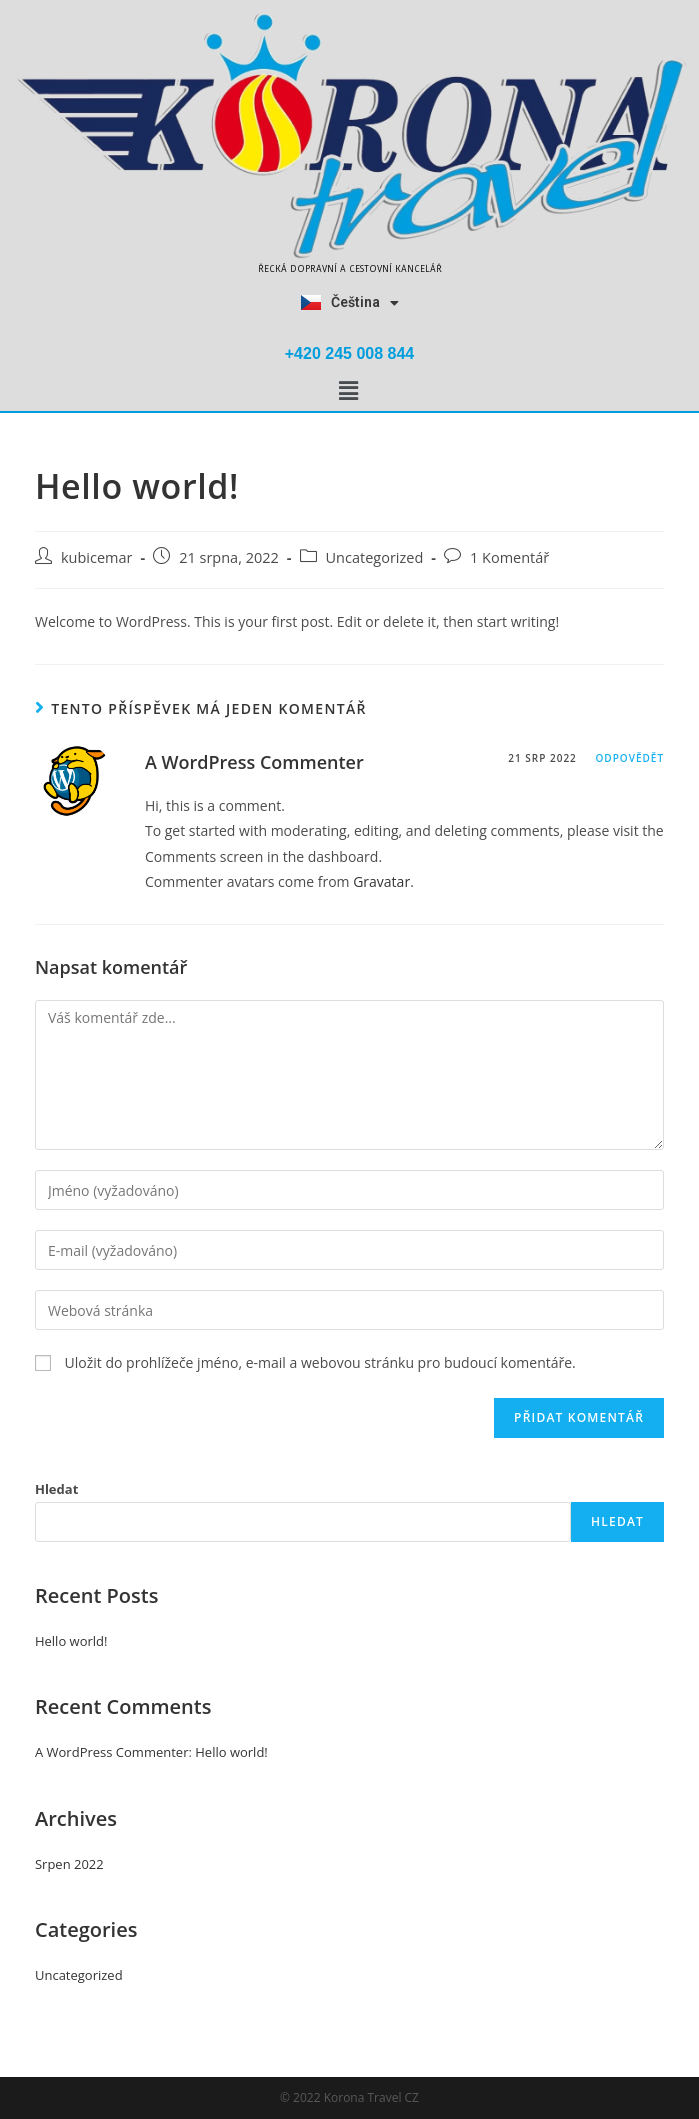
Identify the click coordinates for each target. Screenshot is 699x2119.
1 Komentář (509, 557)
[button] (348, 391)
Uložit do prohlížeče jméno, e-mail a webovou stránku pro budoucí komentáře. (320, 1362)
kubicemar (97, 557)
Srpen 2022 (69, 1864)
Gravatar (381, 881)
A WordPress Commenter (254, 762)
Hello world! (71, 1641)
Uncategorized (375, 557)
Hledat (56, 1489)
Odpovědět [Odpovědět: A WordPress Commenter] (629, 758)
